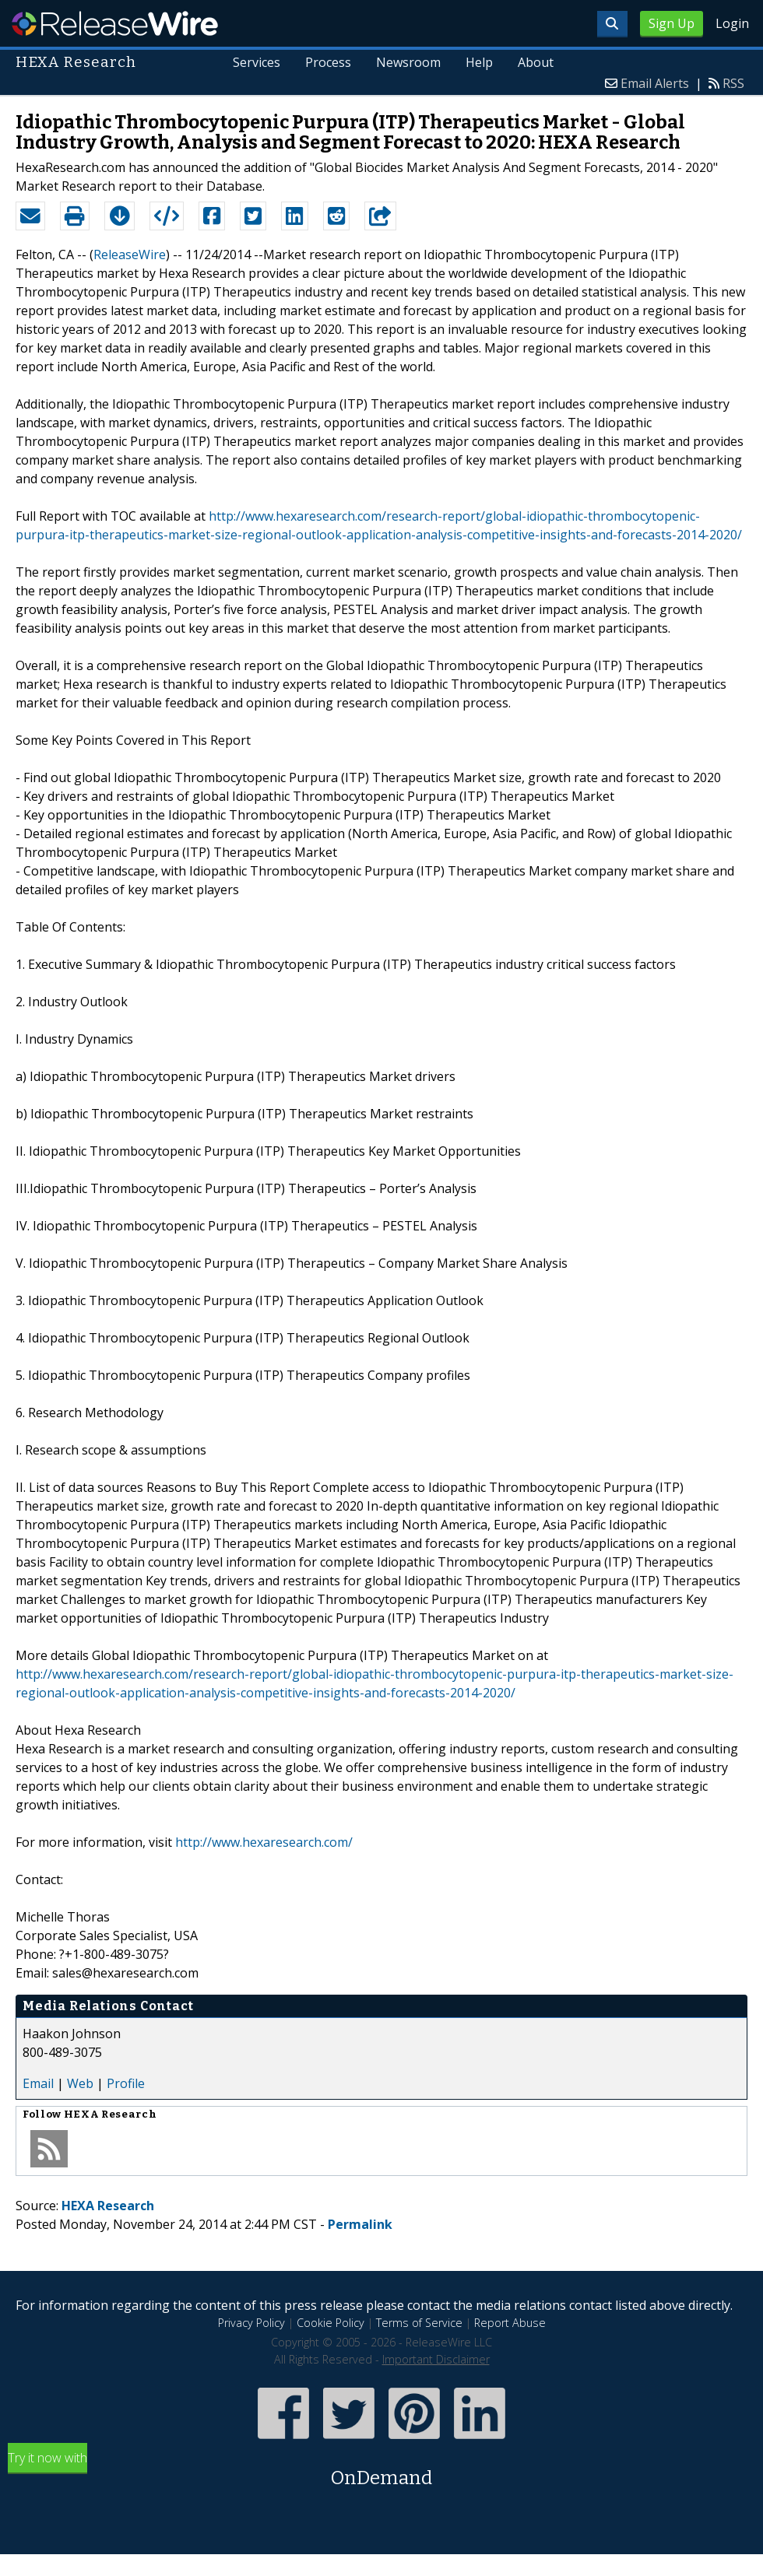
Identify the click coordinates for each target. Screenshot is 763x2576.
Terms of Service (419, 2322)
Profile (126, 2083)
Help (479, 62)
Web (80, 2083)
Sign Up (671, 23)
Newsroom (408, 62)
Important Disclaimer (436, 2359)
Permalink (360, 2224)
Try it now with (381, 2470)
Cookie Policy (330, 2322)
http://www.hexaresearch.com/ (264, 1842)
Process (328, 62)
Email (38, 2083)
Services (256, 62)
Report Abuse (510, 2322)
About (536, 62)
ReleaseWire (115, 23)
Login (732, 23)
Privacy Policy (251, 2322)
